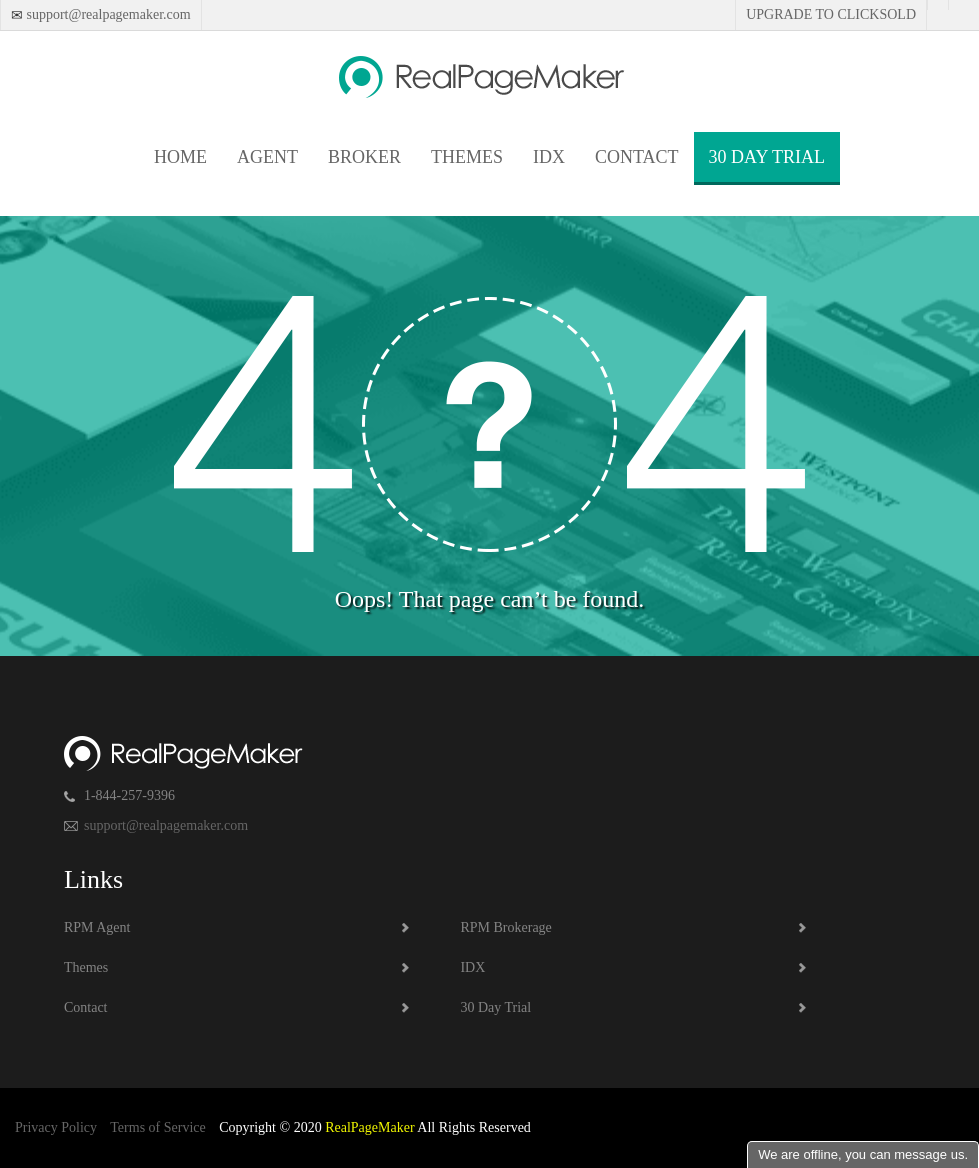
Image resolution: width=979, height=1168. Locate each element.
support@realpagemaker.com (107, 14)
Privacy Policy (56, 1127)
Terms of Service (157, 1127)
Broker (364, 157)
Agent (267, 157)
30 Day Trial (767, 157)
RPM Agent (97, 927)
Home (180, 157)
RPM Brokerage (505, 927)
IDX (549, 157)
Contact (637, 157)
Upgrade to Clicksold (831, 14)
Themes (467, 157)
